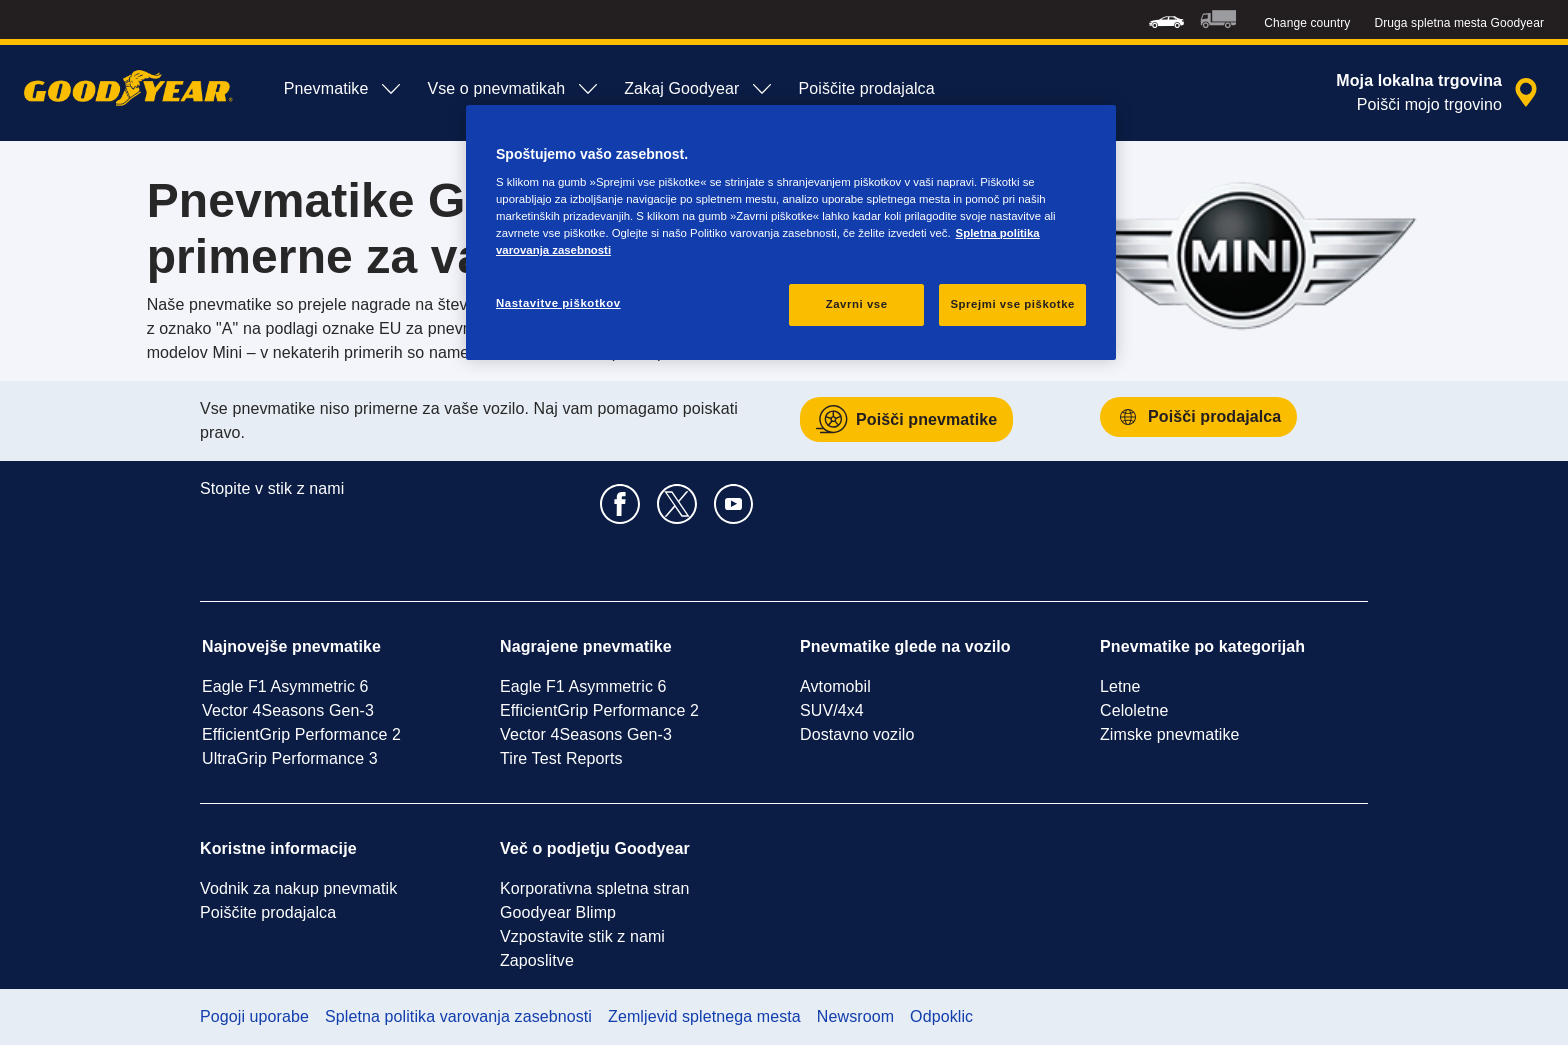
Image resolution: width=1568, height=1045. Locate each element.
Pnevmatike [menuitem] (344, 89)
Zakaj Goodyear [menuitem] (699, 89)
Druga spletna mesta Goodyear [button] (1459, 23)
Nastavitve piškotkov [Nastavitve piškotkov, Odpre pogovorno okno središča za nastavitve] (558, 303)
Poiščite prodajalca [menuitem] (866, 88)
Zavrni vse (857, 304)
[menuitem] (1166, 19)
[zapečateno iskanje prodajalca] (1440, 93)
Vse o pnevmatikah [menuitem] (513, 89)
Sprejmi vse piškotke (1012, 304)
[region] (791, 233)
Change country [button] (1307, 23)
